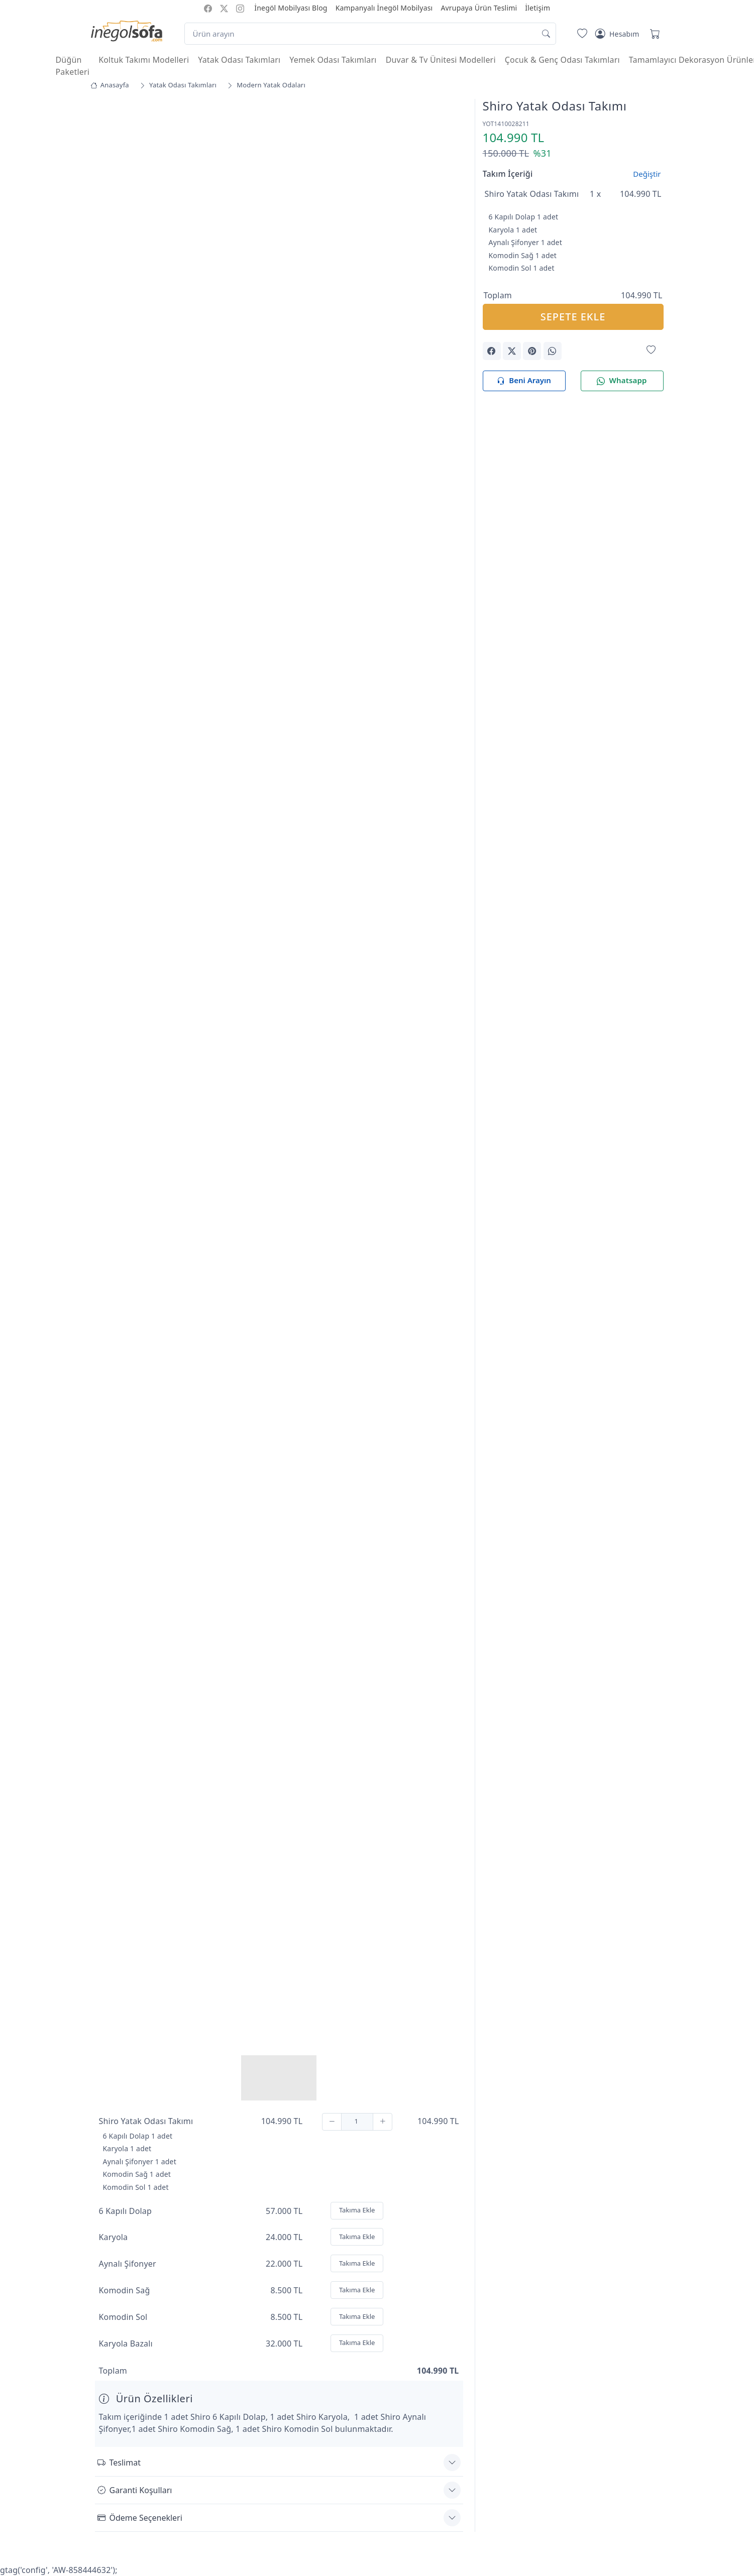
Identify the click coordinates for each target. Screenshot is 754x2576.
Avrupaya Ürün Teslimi (479, 8)
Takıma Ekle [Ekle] (357, 2209)
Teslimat (119, 2462)
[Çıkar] (332, 2121)
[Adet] (357, 2121)
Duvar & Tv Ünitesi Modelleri (441, 59)
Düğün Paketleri (73, 65)
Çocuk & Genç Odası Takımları (562, 59)
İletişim (537, 8)
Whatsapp (622, 381)
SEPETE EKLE (573, 316)
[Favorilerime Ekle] (651, 350)
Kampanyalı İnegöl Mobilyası (384, 8)
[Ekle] (382, 2121)
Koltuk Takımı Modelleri (143, 59)
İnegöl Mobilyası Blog (290, 8)
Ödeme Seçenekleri (139, 2517)
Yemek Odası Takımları (332, 59)
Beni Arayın (524, 381)
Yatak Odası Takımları (239, 59)
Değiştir (647, 174)
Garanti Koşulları (134, 2489)
